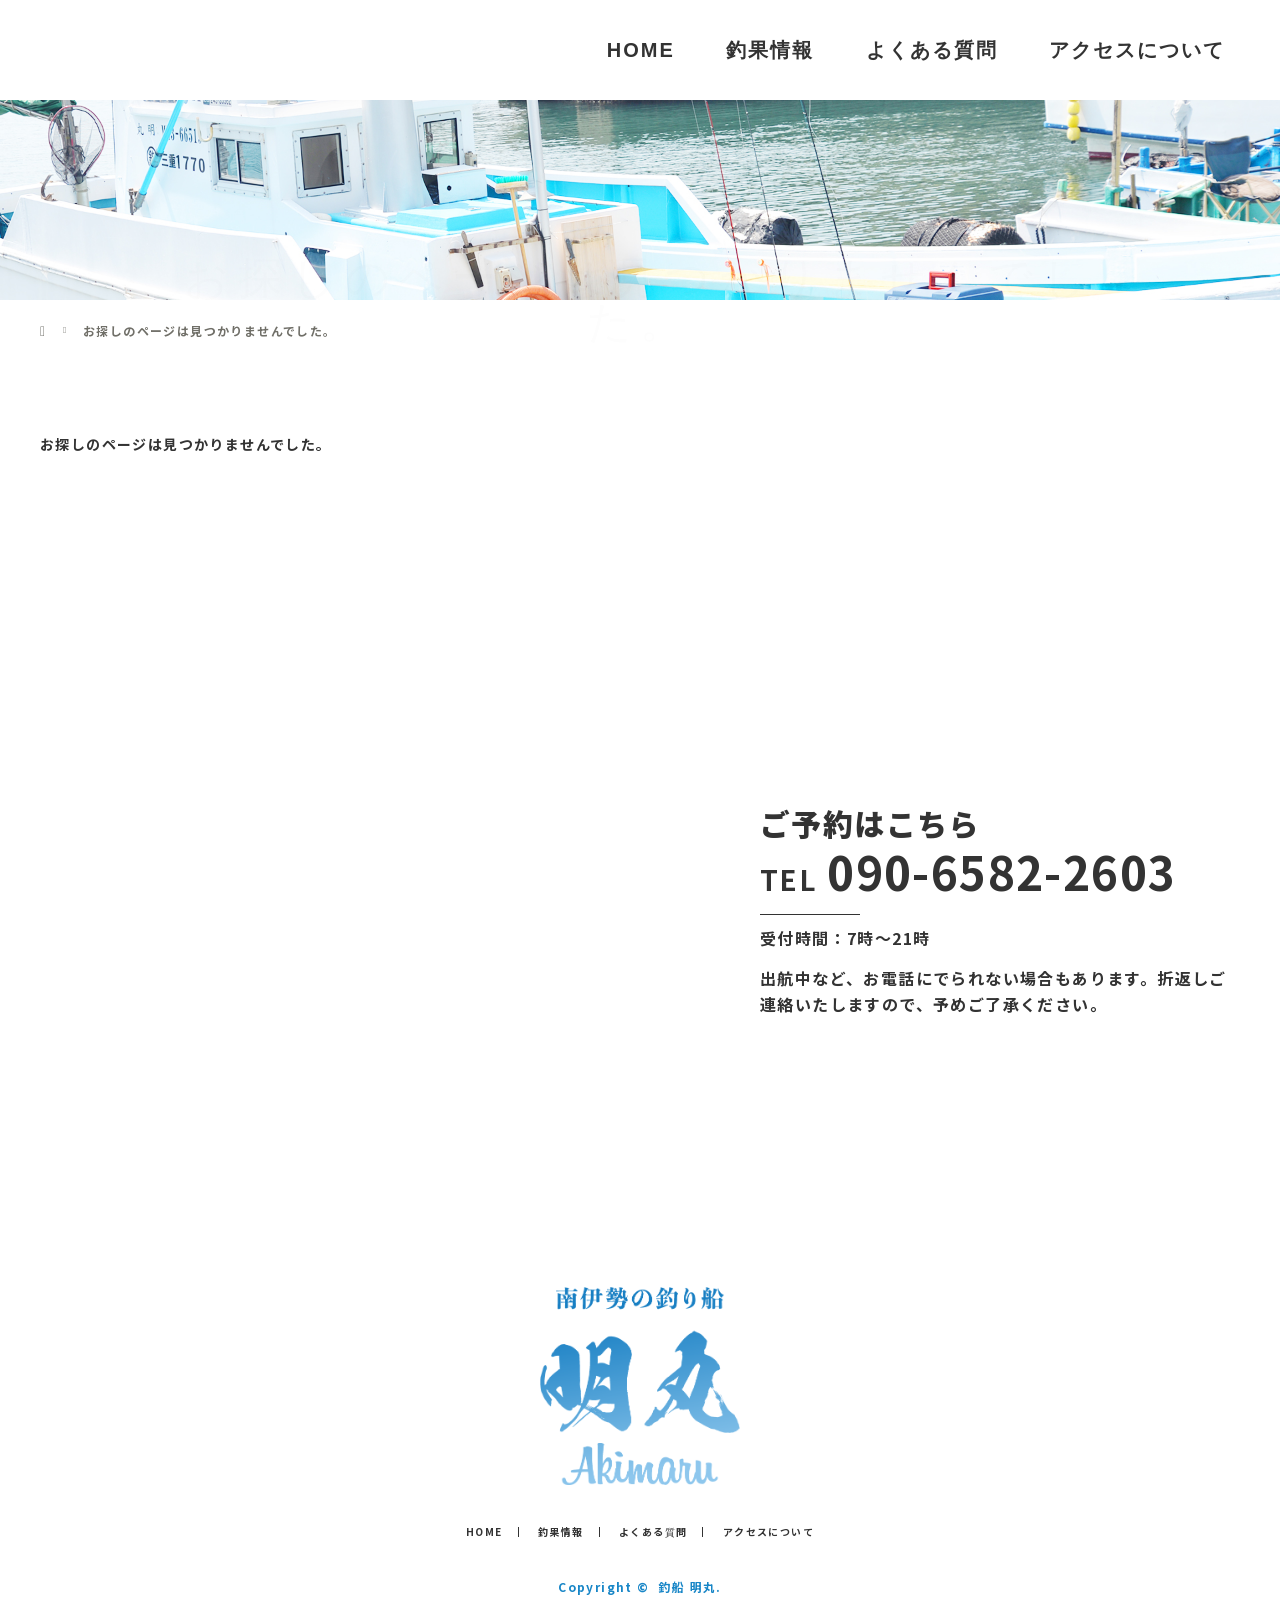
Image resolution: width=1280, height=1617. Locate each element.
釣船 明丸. (689, 1586)
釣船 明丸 (118, 49)
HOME (641, 50)
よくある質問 (932, 50)
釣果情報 (770, 50)
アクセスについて (1137, 50)
